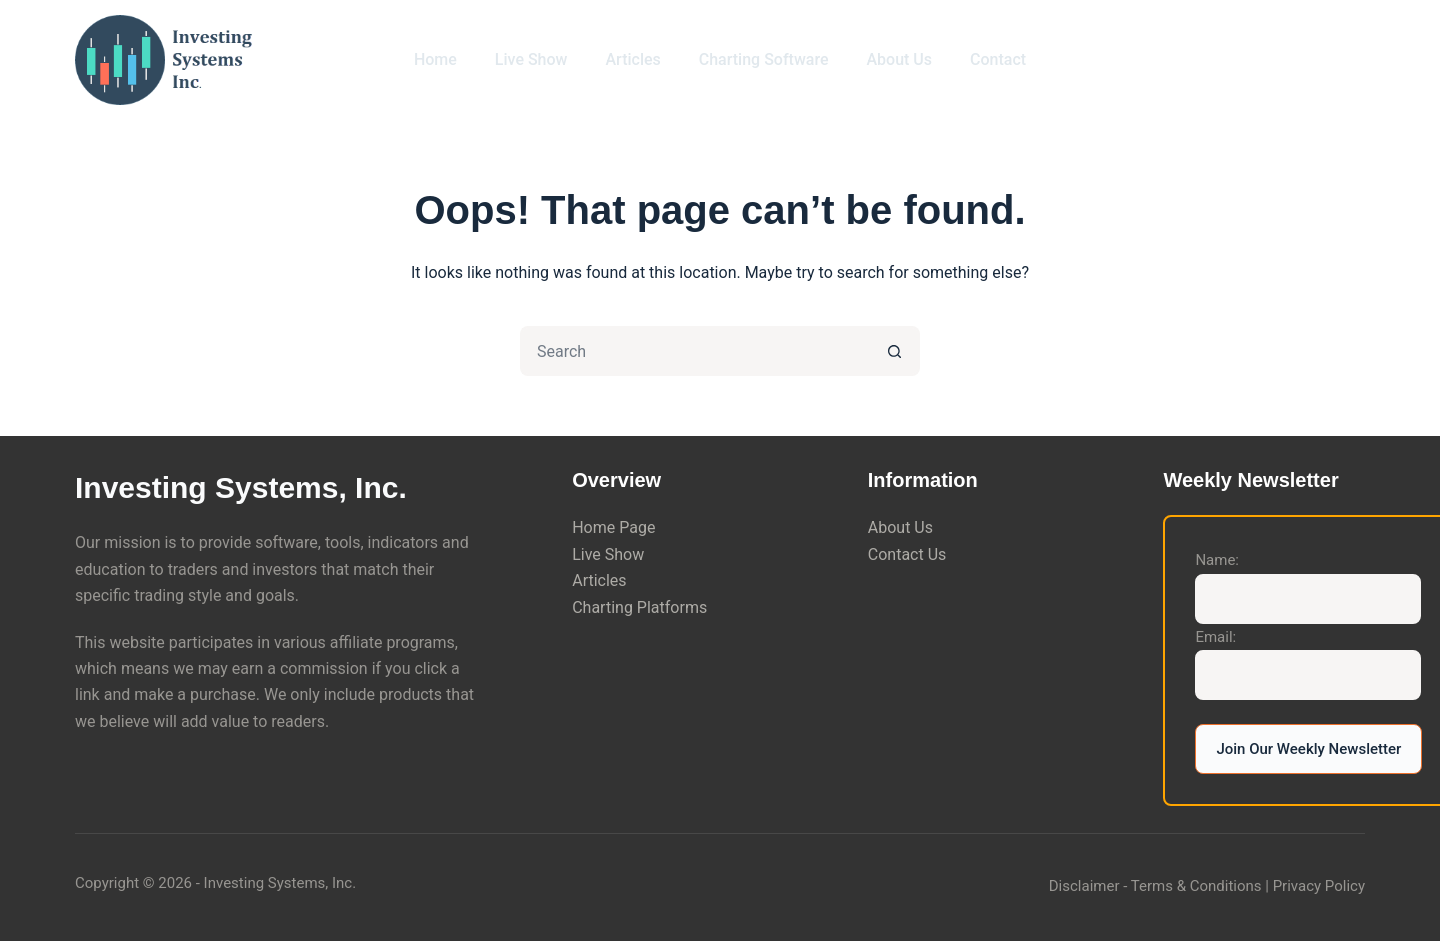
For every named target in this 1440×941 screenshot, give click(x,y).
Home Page (613, 527)
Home (435, 59)
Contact (998, 59)
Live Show (531, 59)
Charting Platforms (639, 607)
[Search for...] (695, 351)
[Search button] (895, 351)
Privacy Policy (1319, 886)
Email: (1215, 637)
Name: (1217, 560)
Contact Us (907, 554)
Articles (632, 59)
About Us (899, 59)
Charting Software (764, 59)
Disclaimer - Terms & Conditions (1155, 886)
